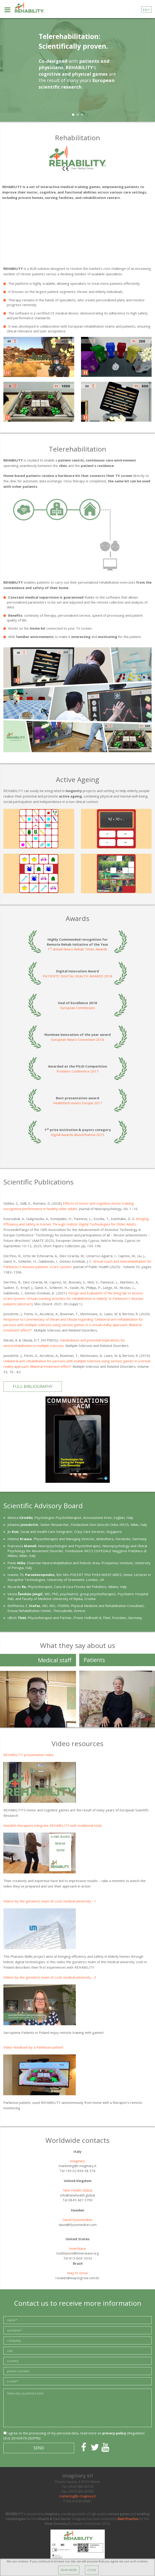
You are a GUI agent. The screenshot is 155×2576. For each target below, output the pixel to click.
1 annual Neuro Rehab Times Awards (77, 949)
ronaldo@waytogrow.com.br (77, 2278)
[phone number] (77, 2371)
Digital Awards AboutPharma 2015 (77, 1134)
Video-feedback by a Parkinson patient (33, 2047)
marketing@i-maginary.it (77, 2165)
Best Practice (128, 2518)
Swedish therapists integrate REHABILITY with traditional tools (52, 1825)
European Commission (77, 1007)
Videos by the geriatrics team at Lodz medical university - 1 (49, 1901)
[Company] (77, 2340)
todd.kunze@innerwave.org (77, 2253)
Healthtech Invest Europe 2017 (77, 1103)
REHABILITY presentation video (28, 1754)
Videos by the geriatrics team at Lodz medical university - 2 (49, 1977)
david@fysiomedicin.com (78, 2224)
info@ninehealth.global (77, 2195)
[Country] (77, 2361)
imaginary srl (77, 2475)
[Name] (77, 2320)
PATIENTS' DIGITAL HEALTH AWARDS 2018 (77, 976)
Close (91, 2570)
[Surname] (77, 2330)
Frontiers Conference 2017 (78, 1071)
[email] (77, 2381)
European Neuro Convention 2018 (77, 1039)
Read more (69, 2570)
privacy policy (114, 2433)
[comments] (77, 2408)
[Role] (77, 2351)
